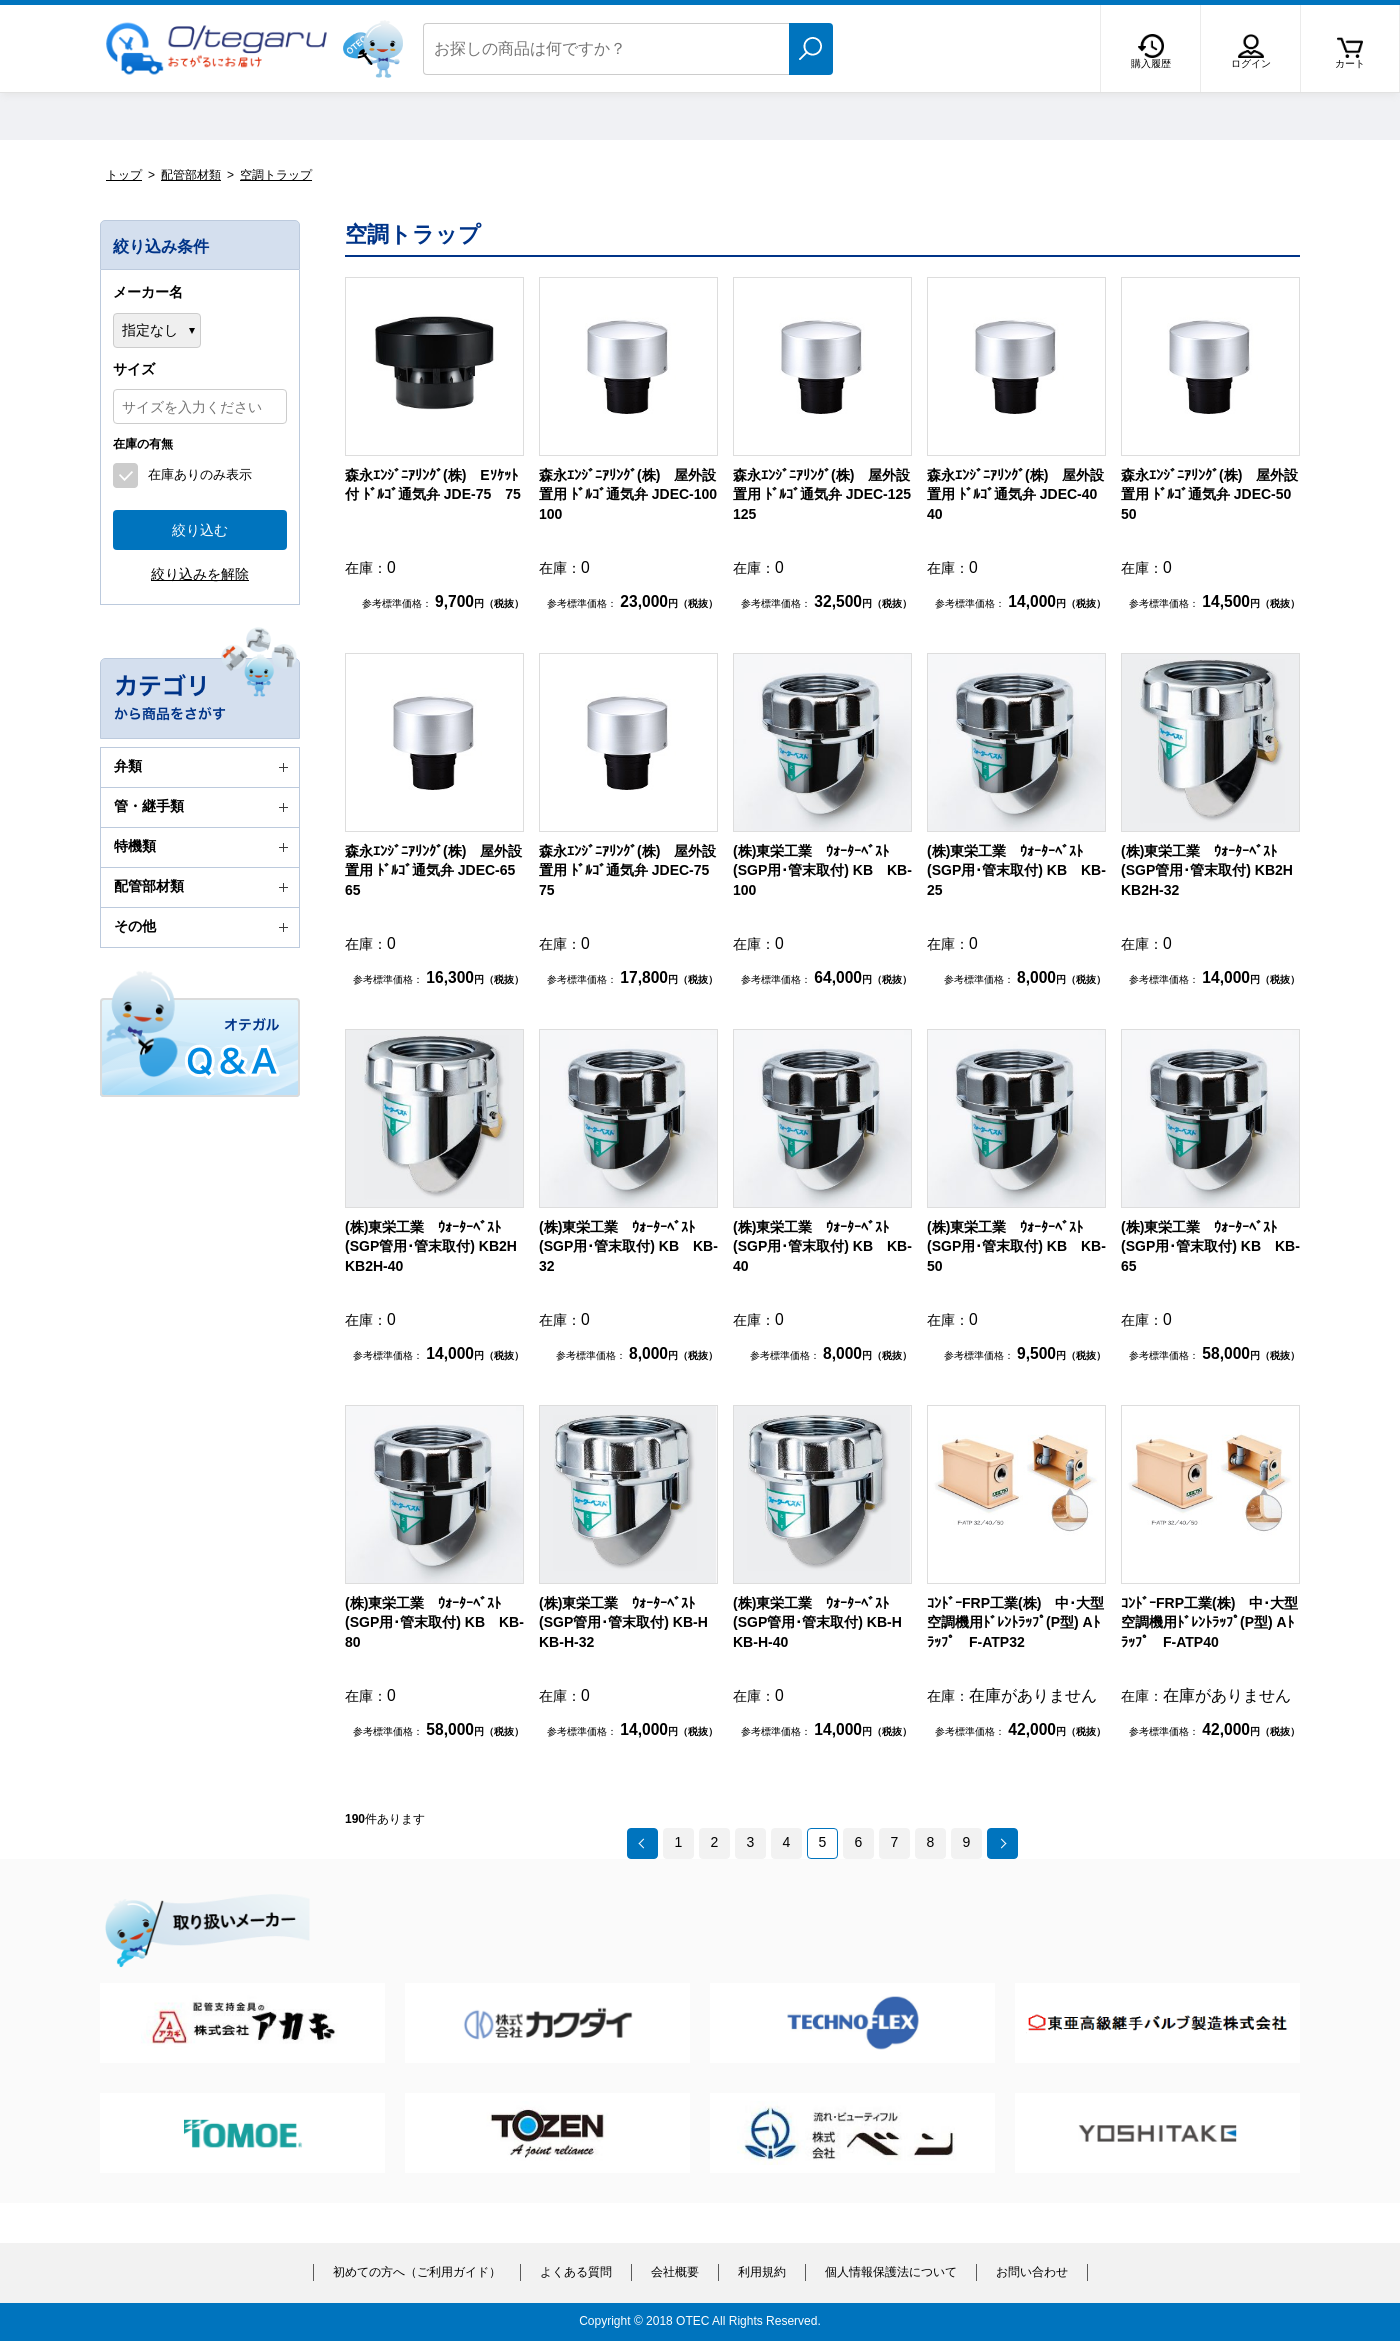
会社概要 (675, 2272)
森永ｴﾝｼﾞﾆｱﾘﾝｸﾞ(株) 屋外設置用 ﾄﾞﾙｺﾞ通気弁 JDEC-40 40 (1019, 494)
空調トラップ (276, 175)
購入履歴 (1151, 63)
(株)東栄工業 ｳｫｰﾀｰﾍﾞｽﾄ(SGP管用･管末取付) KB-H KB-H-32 (630, 1622)
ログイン (1251, 63)
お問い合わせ (1032, 2272)
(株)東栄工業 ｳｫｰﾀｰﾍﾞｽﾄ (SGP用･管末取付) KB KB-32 (628, 1246)
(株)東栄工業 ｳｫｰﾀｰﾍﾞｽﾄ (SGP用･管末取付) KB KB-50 (1016, 1246)
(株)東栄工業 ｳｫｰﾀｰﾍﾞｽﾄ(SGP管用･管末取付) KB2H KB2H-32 (1214, 870)
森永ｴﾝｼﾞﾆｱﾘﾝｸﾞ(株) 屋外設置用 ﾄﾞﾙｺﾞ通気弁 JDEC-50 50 (1213, 494)
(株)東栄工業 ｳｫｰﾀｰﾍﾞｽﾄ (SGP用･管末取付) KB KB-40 (822, 1246)
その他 (204, 927)
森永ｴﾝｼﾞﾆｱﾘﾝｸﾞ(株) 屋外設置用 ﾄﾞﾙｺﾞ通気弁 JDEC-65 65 (437, 870)
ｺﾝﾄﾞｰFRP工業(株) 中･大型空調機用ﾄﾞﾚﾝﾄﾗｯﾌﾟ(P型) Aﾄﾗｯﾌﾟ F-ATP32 (1015, 1622)
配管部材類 (191, 175)
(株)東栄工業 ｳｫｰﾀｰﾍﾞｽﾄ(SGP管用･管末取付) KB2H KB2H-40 (438, 1246)
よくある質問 (576, 2272)
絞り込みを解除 (200, 574)
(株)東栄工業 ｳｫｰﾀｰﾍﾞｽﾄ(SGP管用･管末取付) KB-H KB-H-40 (824, 1622)
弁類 (204, 767)
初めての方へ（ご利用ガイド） (417, 2272)
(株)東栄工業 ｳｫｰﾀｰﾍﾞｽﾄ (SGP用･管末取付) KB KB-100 (822, 870)
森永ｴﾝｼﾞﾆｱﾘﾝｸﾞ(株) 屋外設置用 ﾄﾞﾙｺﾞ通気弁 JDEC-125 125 (829, 494)
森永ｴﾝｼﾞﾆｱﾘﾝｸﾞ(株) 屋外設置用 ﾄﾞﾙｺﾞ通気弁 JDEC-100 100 (635, 494)
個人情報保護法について (891, 2272)
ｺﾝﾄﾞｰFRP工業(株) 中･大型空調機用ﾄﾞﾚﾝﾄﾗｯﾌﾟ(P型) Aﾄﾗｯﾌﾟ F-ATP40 (1209, 1622)
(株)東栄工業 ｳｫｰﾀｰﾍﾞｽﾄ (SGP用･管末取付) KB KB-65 (1210, 1246)
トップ (124, 175)
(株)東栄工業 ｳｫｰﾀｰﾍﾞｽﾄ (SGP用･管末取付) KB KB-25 (1016, 870)
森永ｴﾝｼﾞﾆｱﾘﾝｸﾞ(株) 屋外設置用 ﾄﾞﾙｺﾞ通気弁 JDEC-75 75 (631, 870)
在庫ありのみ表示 (200, 474)
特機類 (204, 847)
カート (1350, 63)
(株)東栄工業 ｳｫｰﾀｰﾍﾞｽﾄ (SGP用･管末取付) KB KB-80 (434, 1622)
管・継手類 (204, 807)
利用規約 (762, 2272)
